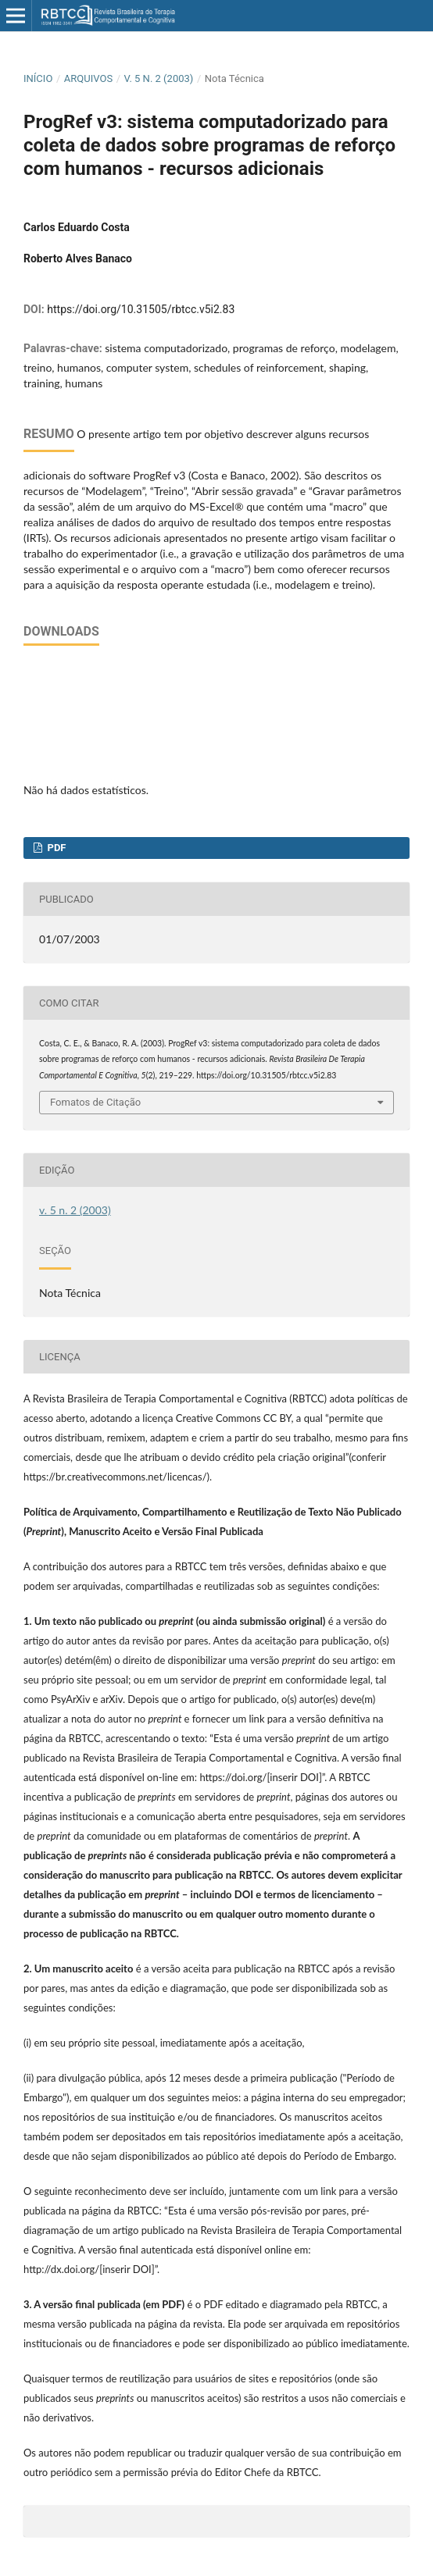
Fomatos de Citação (95, 1102)
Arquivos (88, 78)
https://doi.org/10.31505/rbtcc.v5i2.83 (140, 309)
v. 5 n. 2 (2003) (159, 78)
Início (37, 78)
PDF (55, 847)
